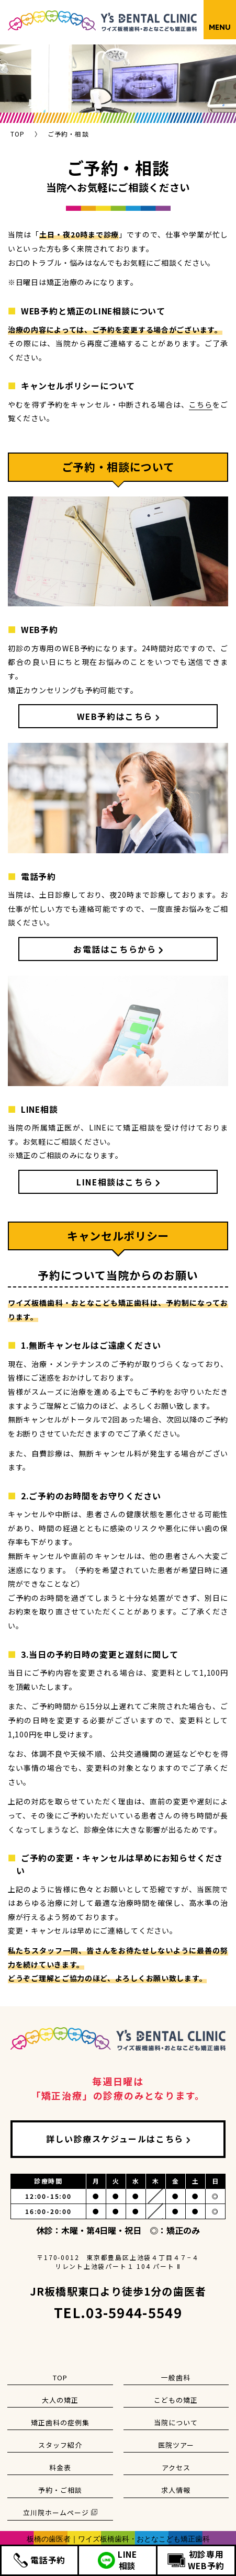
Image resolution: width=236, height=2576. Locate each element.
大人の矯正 (60, 2400)
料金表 (60, 2467)
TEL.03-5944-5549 (118, 2312)
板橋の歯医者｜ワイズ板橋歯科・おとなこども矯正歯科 (118, 2539)
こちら (200, 404)
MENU (220, 27)
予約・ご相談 (60, 2490)
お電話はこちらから (114, 949)
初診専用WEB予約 (195, 2560)
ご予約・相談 (68, 133)
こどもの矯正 (176, 2400)
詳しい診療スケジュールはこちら (115, 2138)
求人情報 (175, 2490)
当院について (176, 2422)
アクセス (176, 2467)
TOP (17, 133)
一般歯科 (175, 2377)
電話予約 (39, 2560)
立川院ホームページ (60, 2512)
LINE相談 (117, 2560)
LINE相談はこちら (114, 1182)
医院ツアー (176, 2445)
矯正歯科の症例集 (60, 2422)
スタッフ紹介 (60, 2445)
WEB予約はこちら (115, 716)
